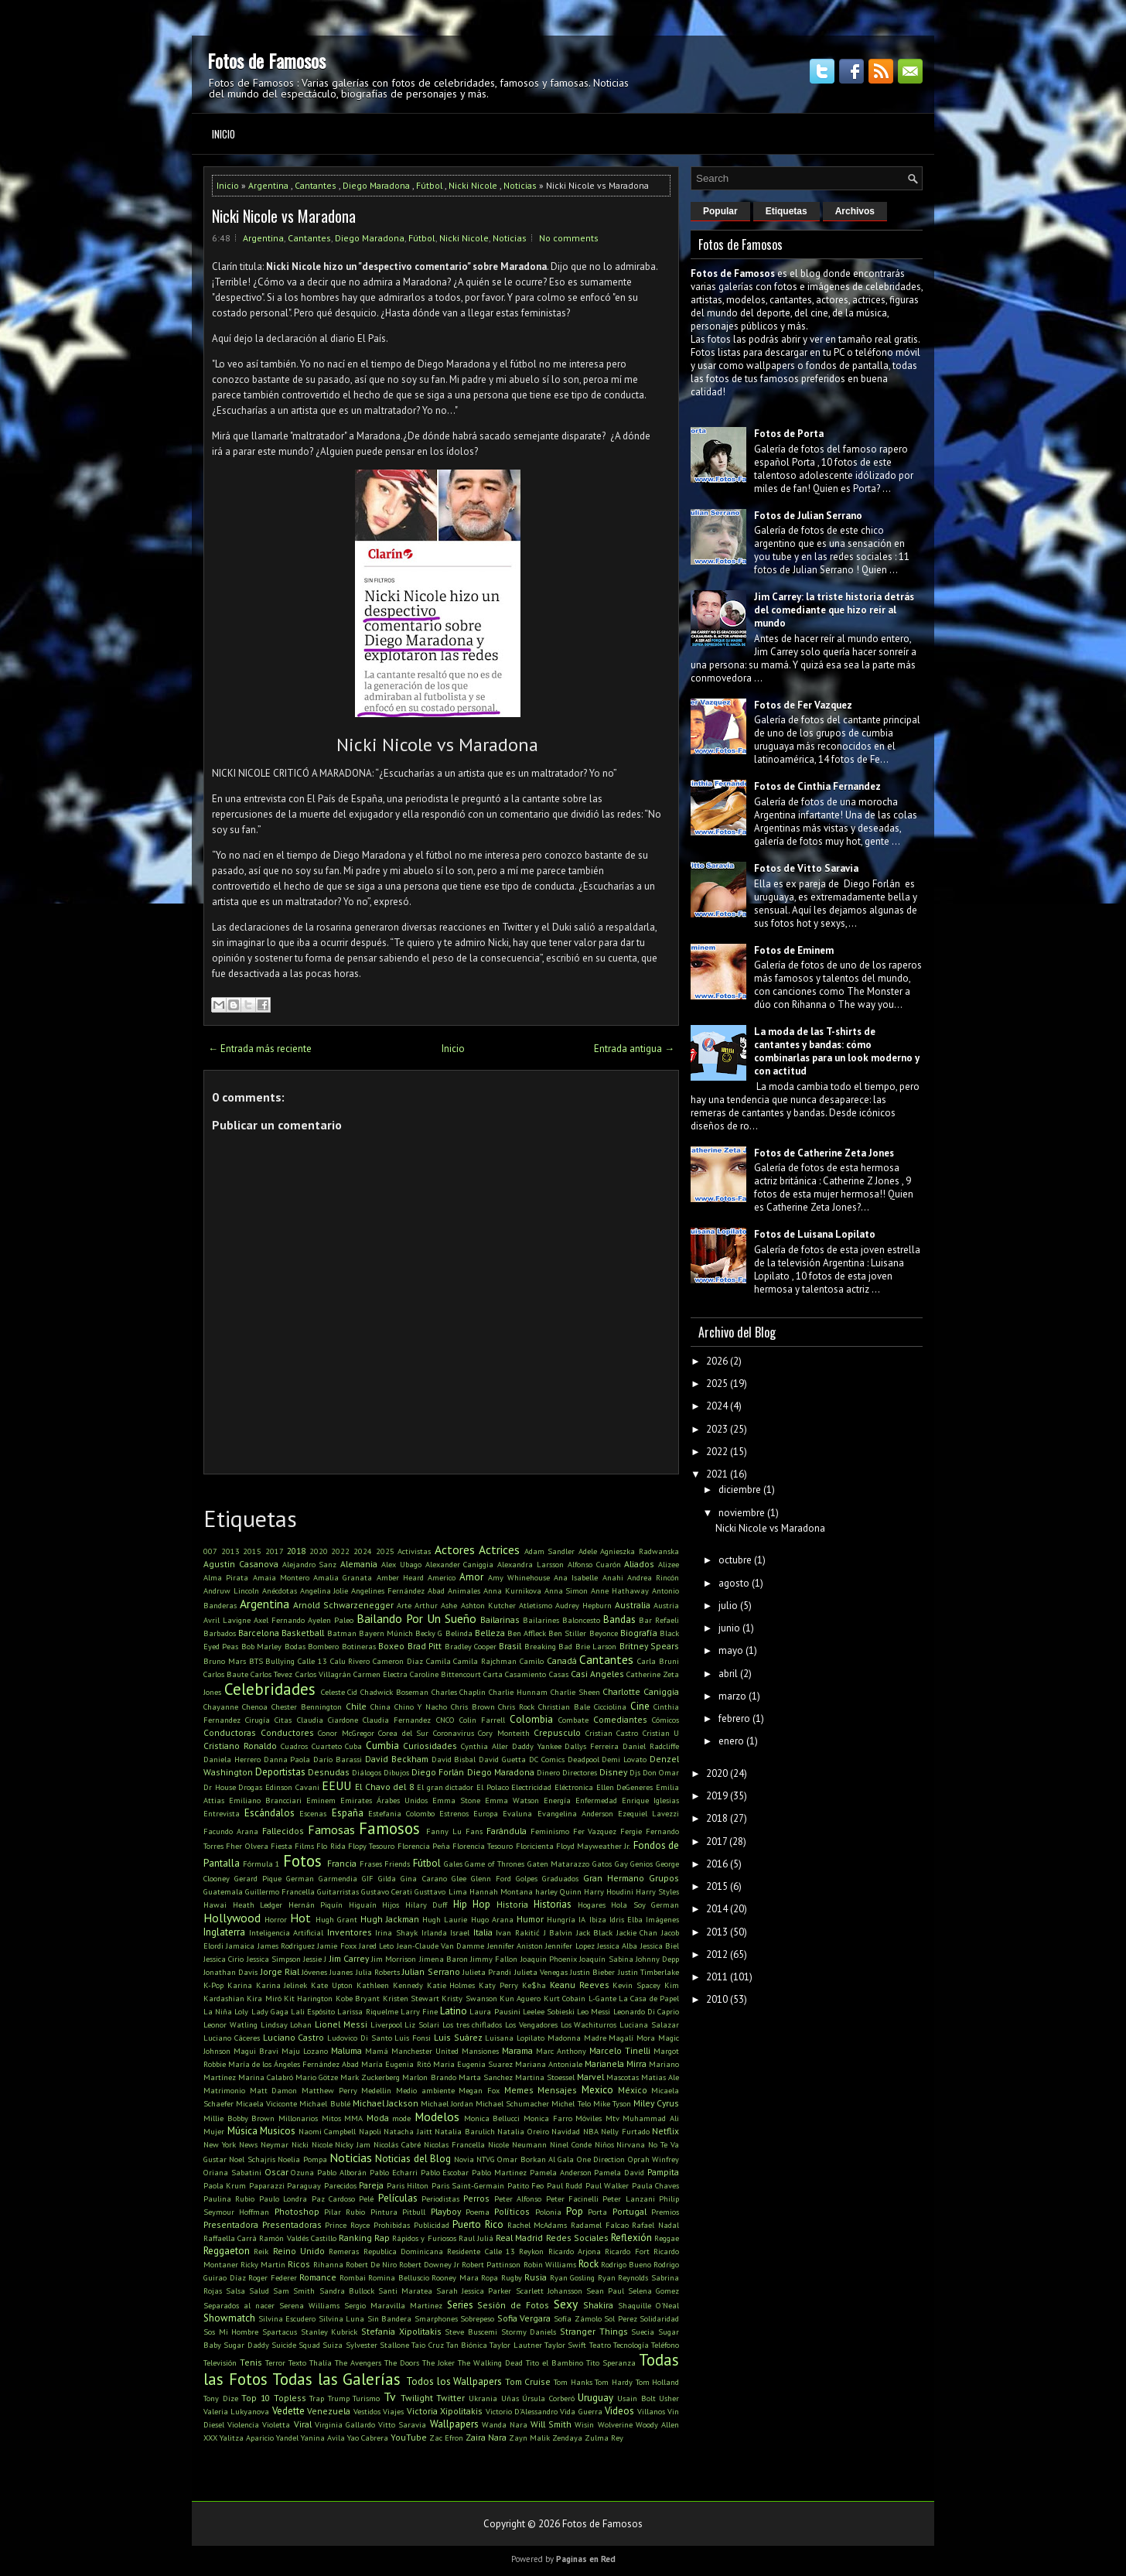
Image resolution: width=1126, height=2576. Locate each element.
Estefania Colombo (401, 1813)
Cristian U (661, 1732)
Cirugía (257, 1719)
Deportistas (280, 1771)
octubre (735, 1559)
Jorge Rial (280, 1971)
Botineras (359, 1646)
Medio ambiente (425, 2090)
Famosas (331, 1829)
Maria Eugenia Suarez (473, 2063)
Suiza (332, 2344)
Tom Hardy (614, 2381)
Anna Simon (566, 1590)
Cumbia (382, 1745)
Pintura (384, 2211)
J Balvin (558, 1932)
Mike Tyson (612, 2103)
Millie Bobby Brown (239, 2118)
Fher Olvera (247, 1845)
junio (729, 1628)
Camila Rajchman (485, 1660)
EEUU (336, 1785)
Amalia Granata (342, 1577)
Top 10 (255, 2397)
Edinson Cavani (292, 1787)
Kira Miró (264, 1998)
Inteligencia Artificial (286, 1932)
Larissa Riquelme (367, 2011)
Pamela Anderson (561, 2172)
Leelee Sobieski (549, 2011)
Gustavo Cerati (386, 1891)
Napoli (370, 2131)
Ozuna (302, 2172)
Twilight (417, 2397)
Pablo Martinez (499, 2172)
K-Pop (213, 1985)
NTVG (485, 2159)
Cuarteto (327, 1746)
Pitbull (413, 2211)
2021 (717, 1474)
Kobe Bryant (358, 1998)
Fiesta (281, 1845)
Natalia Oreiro (523, 2131)
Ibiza (597, 1919)
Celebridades (270, 1689)
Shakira (598, 2305)
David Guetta (502, 1759)
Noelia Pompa (302, 2159)
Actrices (499, 1549)
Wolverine (615, 2424)
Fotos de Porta (789, 433)
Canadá (562, 1660)
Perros (476, 2198)
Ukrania (483, 2398)
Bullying (280, 1660)
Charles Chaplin (459, 1691)
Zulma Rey (604, 2437)
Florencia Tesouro (482, 1845)
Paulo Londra (283, 2198)
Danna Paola (287, 1759)
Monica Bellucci (492, 2118)
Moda (378, 2117)
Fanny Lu (444, 1831)
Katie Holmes (451, 1985)
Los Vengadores (531, 2024)
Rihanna (328, 2264)
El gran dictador (445, 1787)
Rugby (511, 2277)
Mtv (612, 2118)
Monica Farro (548, 2118)
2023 (717, 1429)
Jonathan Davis (230, 1971)
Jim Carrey (349, 1958)
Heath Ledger (258, 1904)
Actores (455, 1549)
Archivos (855, 211)
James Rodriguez (286, 1945)
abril (728, 1673)
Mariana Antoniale (548, 2063)
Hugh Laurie (444, 1919)
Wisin (584, 2424)
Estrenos (454, 1813)
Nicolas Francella (454, 2144)
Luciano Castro (294, 2037)
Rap (382, 2237)
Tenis (251, 2362)
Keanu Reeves (579, 1984)
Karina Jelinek (282, 1985)
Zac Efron (446, 2437)
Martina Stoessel (545, 2077)
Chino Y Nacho (420, 1706)
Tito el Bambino (554, 2362)
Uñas (510, 2398)
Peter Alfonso (517, 2198)
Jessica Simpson (274, 1958)
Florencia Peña (424, 1845)
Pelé (366, 2198)
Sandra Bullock (346, 2290)
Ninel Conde (571, 2144)
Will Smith (551, 2424)
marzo (732, 1696)
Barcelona (258, 1632)
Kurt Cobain (564, 1998)
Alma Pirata (225, 1577)
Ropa (489, 2277)
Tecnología (631, 2344)
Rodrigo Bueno (626, 2264)
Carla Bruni (658, 1660)
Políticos (512, 2211)
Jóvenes (314, 1971)
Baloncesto (581, 1619)
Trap (316, 2398)
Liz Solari (421, 2024)
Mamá (376, 2050)
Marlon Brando (429, 2077)
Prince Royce (347, 2224)
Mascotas (622, 2077)
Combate (573, 1719)
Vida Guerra (581, 2411)
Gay (621, 1863)
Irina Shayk (396, 1932)
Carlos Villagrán (323, 1674)
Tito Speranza (611, 2362)
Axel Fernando (279, 1619)
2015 (252, 1551)
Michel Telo (570, 2103)
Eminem (321, 1800)
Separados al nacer (239, 2305)
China (380, 1706)
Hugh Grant (336, 1919)
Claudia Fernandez (397, 1719)
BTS (256, 1660)
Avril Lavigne (227, 1619)
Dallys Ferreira (592, 1746)
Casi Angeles (597, 1673)
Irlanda (434, 1932)
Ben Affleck (526, 1633)
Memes (519, 2090)
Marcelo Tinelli (619, 2050)
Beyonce (603, 1633)
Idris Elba (626, 1919)
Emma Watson (512, 1800)
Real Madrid (519, 2237)
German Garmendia (321, 1878)
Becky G (428, 1633)
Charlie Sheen (575, 1691)
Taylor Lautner (515, 2344)
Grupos (664, 1878)
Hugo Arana (492, 1919)
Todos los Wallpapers (454, 2381)
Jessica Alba (617, 1945)
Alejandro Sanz (309, 1564)
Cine (640, 1706)
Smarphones (436, 2318)
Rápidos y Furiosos (424, 2238)
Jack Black (594, 1932)
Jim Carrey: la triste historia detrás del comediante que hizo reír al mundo (834, 610)
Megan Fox (479, 2090)
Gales (453, 1863)
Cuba (353, 1746)
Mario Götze (316, 2077)
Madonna (564, 2037)
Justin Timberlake (648, 1971)
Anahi (612, 1577)
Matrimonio (224, 2090)
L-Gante (602, 1998)
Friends (397, 1863)
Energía (557, 1800)
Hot (300, 1917)
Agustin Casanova (240, 1564)
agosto (733, 1583)
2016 (717, 1864)
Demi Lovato (624, 1759)
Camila (438, 1660)
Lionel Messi (341, 2024)
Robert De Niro (371, 2264)
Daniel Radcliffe (651, 1746)
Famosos (389, 1828)
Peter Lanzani (628, 2198)
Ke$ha (534, 1985)
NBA (591, 2131)
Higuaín (363, 1904)
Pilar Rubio (344, 2211)
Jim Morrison (393, 1958)
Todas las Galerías (336, 2379)
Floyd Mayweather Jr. (593, 1845)
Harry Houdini (608, 1891)
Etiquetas (786, 211)
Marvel (590, 2076)
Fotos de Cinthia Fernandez (817, 786)
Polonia (548, 2211)
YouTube (409, 2437)
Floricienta (535, 1845)
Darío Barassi (337, 1759)
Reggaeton (226, 2250)
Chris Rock (516, 1706)
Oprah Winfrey (653, 2159)
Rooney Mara (455, 2277)
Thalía (320, 2362)
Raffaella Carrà (230, 2238)
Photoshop (297, 2211)
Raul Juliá (476, 2238)
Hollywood (232, 1917)
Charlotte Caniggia (640, 1691)
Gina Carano (423, 1878)
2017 (274, 1551)
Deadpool (583, 1759)
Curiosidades (430, 1745)
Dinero (548, 1772)
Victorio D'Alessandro (522, 2411)
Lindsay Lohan (286, 2024)
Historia (512, 1904)
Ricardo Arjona (574, 2251)
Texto (297, 2362)
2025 (385, 1551)
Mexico (597, 2089)
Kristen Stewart (411, 1998)
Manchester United (425, 2050)
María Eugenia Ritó (395, 2063)
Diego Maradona (376, 185)
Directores (579, 1772)
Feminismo (550, 1831)
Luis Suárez (458, 2037)
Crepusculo (557, 1732)
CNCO (445, 1719)
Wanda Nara (504, 2424)
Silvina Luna (342, 2318)
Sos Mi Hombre (230, 2331)
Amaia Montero (281, 1577)
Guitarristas (338, 1891)
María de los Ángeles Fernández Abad (293, 2063)
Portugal (629, 2211)
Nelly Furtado (625, 2131)
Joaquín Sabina (606, 1958)
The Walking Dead (490, 2362)
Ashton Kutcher (488, 1605)
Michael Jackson (385, 2103)
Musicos (277, 2130)
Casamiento (525, 1674)
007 (210, 1551)
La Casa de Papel (649, 1998)
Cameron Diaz (398, 1660)
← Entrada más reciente (260, 1048)
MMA (353, 2118)
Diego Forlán (437, 1772)
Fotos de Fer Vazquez (803, 705)
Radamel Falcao (600, 2224)
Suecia (642, 2331)
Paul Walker (607, 2185)
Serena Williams (309, 2305)
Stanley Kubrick (329, 2331)
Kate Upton (332, 1985)
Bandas (619, 1619)
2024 (362, 1551)
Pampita (663, 2172)
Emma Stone (456, 1800)
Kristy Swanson (469, 1998)
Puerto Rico (477, 2224)
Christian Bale (564, 1706)
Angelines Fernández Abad (398, 1590)
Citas (283, 1719)
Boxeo (391, 1646)
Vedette (288, 2410)
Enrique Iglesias (650, 1800)
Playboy (446, 2211)
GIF (368, 1878)
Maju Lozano (305, 2050)
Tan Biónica (466, 2344)
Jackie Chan (637, 1932)
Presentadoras (292, 2224)
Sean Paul (605, 2290)
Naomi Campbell (328, 2131)
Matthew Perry (329, 2090)
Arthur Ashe (436, 1605)
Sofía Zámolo (578, 2318)
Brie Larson (595, 1646)
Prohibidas (392, 2224)
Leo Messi (593, 2011)
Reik (261, 2251)
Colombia (531, 1719)
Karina (239, 1985)
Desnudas (329, 1772)
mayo (730, 1650)
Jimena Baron (443, 1958)
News (248, 2144)
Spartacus (279, 2331)
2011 (717, 1976)
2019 (717, 1795)
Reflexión (631, 2237)
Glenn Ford (491, 1878)
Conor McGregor (346, 1732)
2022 (340, 1551)
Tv (390, 2396)
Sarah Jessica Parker (473, 2290)
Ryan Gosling (572, 2277)
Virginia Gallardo (345, 2424)
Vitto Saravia (402, 2424)
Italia (483, 1932)
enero (731, 1741)
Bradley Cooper (470, 1646)
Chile (356, 1706)
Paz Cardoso (333, 2198)
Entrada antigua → (634, 1048)
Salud (259, 2290)
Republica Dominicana (403, 2251)
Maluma (346, 2050)
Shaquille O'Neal (648, 2305)
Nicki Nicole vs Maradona (284, 216)
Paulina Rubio (228, 2198)
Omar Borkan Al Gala (535, 2159)
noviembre (741, 1512)
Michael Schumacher (512, 2103)
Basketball (303, 1632)
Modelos (437, 2116)
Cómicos (665, 1719)
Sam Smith (294, 2290)
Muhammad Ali (651, 2118)
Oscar (276, 2172)
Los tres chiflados (472, 2024)
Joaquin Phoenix (548, 1958)
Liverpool (386, 2024)
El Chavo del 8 (384, 1786)
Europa (485, 1813)
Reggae (666, 2238)
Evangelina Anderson (575, 1813)
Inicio (223, 134)
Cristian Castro (612, 1732)
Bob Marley (261, 1646)
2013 (230, 1551)
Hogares (592, 1904)
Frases (371, 1863)
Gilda (387, 1878)
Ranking (355, 2237)
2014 (717, 1908)
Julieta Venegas (541, 1971)
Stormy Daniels (529, 2331)
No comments (569, 238)
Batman (342, 1633)
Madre (595, 2037)
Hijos (390, 1904)
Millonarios (298, 2118)
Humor (530, 1919)
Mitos (331, 2118)
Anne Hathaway (620, 1590)
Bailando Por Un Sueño (416, 1618)
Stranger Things (594, 2331)
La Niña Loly (225, 2011)
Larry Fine (419, 2011)
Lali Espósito (313, 2011)
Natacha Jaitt (408, 2131)
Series (460, 2304)
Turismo (366, 2398)
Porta (597, 2211)
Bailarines (541, 1619)
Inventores (349, 1932)
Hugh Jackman (389, 1919)
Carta (493, 1674)
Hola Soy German (645, 1904)
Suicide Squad (295, 2344)
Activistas (414, 1551)
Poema (478, 2211)
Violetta (276, 2424)
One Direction (601, 2159)
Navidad (565, 2131)
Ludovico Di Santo (359, 2037)
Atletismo (535, 1605)
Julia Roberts (378, 1971)
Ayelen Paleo (330, 1619)
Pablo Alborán (342, 2172)
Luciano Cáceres (231, 2037)
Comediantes (620, 1719)
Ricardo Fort (627, 2251)
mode (401, 2118)
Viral (303, 2424)
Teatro (600, 2344)
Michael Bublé (324, 2103)
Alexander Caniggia (459, 1564)
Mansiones (480, 2050)
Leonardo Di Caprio (646, 2011)
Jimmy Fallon (493, 1958)
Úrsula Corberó (548, 2398)
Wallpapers (454, 2424)
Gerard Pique (258, 1878)
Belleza (490, 1632)
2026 (717, 1361)
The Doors (401, 2362)
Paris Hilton (407, 2185)
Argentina (268, 185)
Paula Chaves (655, 2185)
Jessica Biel (659, 1945)
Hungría (561, 1919)
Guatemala (223, 1891)
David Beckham (396, 1759)
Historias (553, 1904)
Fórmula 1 (262, 1863)
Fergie (631, 1831)
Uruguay (595, 2397)
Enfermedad (596, 1800)
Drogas (250, 1787)
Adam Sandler (549, 1551)
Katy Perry (498, 1985)
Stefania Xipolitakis (401, 2331)
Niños (604, 2144)
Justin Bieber (592, 1971)
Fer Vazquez (595, 1831)
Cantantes (315, 185)
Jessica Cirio (223, 1958)
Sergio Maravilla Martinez (393, 2305)
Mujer (213, 2131)
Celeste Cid (339, 1691)
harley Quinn (558, 1891)
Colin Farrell (482, 1719)
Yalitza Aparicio (247, 2437)
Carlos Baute (225, 1674)
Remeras (344, 2251)
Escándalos (269, 1812)
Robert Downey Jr (429, 2264)
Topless (290, 2397)
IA (581, 1919)
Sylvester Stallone (377, 2344)
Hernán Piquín (315, 1904)
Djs (635, 1772)
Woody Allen (657, 2424)
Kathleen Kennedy (390, 1985)
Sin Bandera (389, 2318)
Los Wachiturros (589, 2024)
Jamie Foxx (336, 1945)
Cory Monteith (504, 1732)
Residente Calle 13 (481, 2251)
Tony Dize (220, 2398)
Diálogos (366, 1772)
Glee (459, 1878)
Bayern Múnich (386, 1633)
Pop (574, 2211)
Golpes (526, 1878)
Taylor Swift (565, 2344)
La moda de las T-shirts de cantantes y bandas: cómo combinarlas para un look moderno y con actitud (837, 1051)
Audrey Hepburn (583, 1605)
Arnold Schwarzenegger (343, 1605)
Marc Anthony (561, 2050)
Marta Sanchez (486, 2077)
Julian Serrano (430, 1971)
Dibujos (396, 1772)
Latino (453, 2010)
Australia (632, 1605)
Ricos (299, 2264)
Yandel (287, 2437)
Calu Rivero (350, 1660)
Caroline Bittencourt (445, 1674)
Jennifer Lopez (569, 1945)
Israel (459, 1932)
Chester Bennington (306, 1706)
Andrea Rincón (653, 1577)
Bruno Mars (224, 1660)
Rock (588, 2263)
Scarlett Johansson (549, 2290)
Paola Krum (224, 2185)
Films (304, 1845)
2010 (717, 1999)
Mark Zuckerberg (370, 2077)
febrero (734, 1718)
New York (219, 2144)
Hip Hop (472, 1904)
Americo (442, 1577)
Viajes (393, 2411)
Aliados (639, 1564)
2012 (717, 1954)
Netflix (665, 2131)
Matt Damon (274, 2090)
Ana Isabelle (576, 1577)
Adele (587, 1551)
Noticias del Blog (413, 2158)
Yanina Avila (323, 2437)
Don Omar (661, 1772)
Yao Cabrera (367, 2437)
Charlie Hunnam (518, 1691)
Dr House (219, 1787)
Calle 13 (312, 1660)
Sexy (566, 2303)
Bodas (295, 1646)
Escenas (312, 1813)
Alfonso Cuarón (594, 1564)
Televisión (220, 2362)
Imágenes (662, 1919)
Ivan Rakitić (518, 1932)
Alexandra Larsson (530, 1564)
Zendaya (567, 2437)
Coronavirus (453, 1732)
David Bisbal (454, 1759)
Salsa (235, 2290)
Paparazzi (267, 2185)
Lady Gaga (269, 2011)
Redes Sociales (577, 2237)
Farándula (506, 1830)
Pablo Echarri (394, 2172)
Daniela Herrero (232, 1759)
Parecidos (340, 2185)
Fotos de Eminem (794, 950)
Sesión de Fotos (513, 2305)
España (347, 1812)
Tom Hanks (573, 2381)
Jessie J (314, 1958)
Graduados (560, 1878)
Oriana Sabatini (232, 2172)
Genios (641, 1863)
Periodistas (440, 2198)
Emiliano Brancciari (265, 1800)
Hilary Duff (426, 1904)
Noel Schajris (252, 2159)
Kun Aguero (520, 1998)
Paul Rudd (564, 2185)
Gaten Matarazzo (558, 1863)
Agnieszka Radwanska (639, 1551)
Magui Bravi (256, 2050)
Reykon (531, 2251)
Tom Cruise (528, 2381)
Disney (613, 1772)
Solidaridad (659, 2318)
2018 (296, 1550)
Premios (665, 2211)
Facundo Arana (230, 1831)
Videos (619, 2410)
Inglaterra (224, 1932)
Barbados (219, 1633)
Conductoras (229, 1732)
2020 (318, 1551)
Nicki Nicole (473, 185)
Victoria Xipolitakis (445, 2411)
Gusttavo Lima (440, 1891)
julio (728, 1605)
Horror (275, 1919)
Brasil (510, 1646)
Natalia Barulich (465, 2131)
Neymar (274, 2144)
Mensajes (557, 2090)
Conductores (287, 1732)
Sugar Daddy (245, 2344)
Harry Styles (657, 1891)
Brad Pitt (425, 1646)
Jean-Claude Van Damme (441, 1945)
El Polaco (492, 1787)
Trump (339, 2398)
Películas (398, 2198)
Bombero (323, 1646)
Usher (669, 2398)
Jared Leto (376, 1945)
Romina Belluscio (398, 2277)
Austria (666, 1605)
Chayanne (220, 1706)
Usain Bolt (636, 2398)
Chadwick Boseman (394, 1691)
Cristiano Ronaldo (240, 1745)
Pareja (371, 2185)
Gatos (602, 1863)
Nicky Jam (352, 2144)
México (632, 2090)
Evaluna (517, 1813)
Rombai (353, 2277)
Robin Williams (550, 2264)
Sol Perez (620, 2318)
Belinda (459, 1633)
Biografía (638, 1632)
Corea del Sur (403, 1732)
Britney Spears (649, 1646)
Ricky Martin (263, 2264)
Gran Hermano (613, 1878)
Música (242, 2130)
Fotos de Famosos (266, 60)
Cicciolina (610, 1706)
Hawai (215, 1904)
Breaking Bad (548, 1646)
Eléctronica (573, 1787)
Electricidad (531, 1787)
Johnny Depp (657, 1958)
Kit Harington (308, 1998)
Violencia (243, 2424)
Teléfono (665, 2344)
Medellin (376, 2090)
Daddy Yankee (536, 1746)
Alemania (358, 1564)
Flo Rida (330, 1845)
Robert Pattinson (491, 2264)
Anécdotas (279, 1590)
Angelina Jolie (324, 1590)
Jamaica (240, 1945)
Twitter (450, 2397)
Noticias (520, 185)
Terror (275, 2362)
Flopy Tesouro (371, 1845)
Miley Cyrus (656, 2103)
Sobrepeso (477, 2318)
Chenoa (255, 1706)
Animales (464, 1590)
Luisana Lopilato (514, 2037)
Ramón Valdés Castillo (297, 2238)
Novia (464, 2159)
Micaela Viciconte (266, 2103)
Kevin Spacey (636, 1985)
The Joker (438, 2362)
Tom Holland (658, 2381)
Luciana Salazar (649, 2024)
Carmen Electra (380, 1674)
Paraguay (304, 2185)
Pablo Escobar (445, 2172)
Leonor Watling (230, 2024)
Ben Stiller (567, 1633)
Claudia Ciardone (327, 1719)
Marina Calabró (265, 2077)
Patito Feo (525, 2185)
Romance (317, 2277)
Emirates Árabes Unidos (384, 1800)
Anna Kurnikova (512, 1590)
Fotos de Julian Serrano (808, 515)
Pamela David (619, 2172)
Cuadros (294, 1746)
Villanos (651, 2411)
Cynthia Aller (484, 1746)
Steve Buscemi (471, 2331)
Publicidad (431, 2224)
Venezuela (328, 2411)
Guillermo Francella (280, 1891)
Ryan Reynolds (623, 2277)
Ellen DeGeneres (624, 1787)
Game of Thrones (494, 1863)
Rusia (535, 2277)
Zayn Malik (529, 2437)
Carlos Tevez (271, 1674)
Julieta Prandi (486, 1971)
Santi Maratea (405, 2290)
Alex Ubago (401, 1564)
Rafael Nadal (655, 2224)
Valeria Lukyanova (236, 2411)
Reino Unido (299, 2251)
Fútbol (429, 185)
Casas (558, 1674)
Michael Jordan (447, 2103)
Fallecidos (283, 1830)
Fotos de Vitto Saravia (806, 868)
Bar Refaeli (659, 1619)
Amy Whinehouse (519, 1577)
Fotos (302, 1860)
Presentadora (230, 2224)
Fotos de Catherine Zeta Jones (824, 1153)
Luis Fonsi (412, 2037)
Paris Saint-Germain (468, 2185)
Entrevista (221, 1813)
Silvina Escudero (287, 2318)
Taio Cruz (427, 2344)
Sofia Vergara (524, 2318)
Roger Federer (272, 2277)
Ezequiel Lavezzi (648, 1813)
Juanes (341, 1971)
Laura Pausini (494, 2011)
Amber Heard (400, 1577)
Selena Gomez (653, 2290)
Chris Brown (473, 1706)
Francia (342, 1863)
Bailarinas (500, 1619)
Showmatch (229, 2318)
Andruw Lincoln (231, 1590)
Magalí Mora (632, 2037)
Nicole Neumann (517, 2144)
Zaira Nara (486, 2437)
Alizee (668, 1564)
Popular (720, 211)
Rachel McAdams (537, 2224)
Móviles (588, 2118)
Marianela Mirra (616, 2063)
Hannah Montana (501, 1891)
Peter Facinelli (572, 2198)
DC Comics (547, 1759)
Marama (517, 2050)
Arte (404, 1605)
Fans (474, 1831)
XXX (210, 2437)
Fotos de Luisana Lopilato (814, 1234)
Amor (471, 1577)
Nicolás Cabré (397, 2144)
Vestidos (366, 2411)
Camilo (532, 1660)
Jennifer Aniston (515, 1945)
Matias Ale (660, 2077)
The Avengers (358, 2362)
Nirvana (630, 2144)
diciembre (739, 1489)
